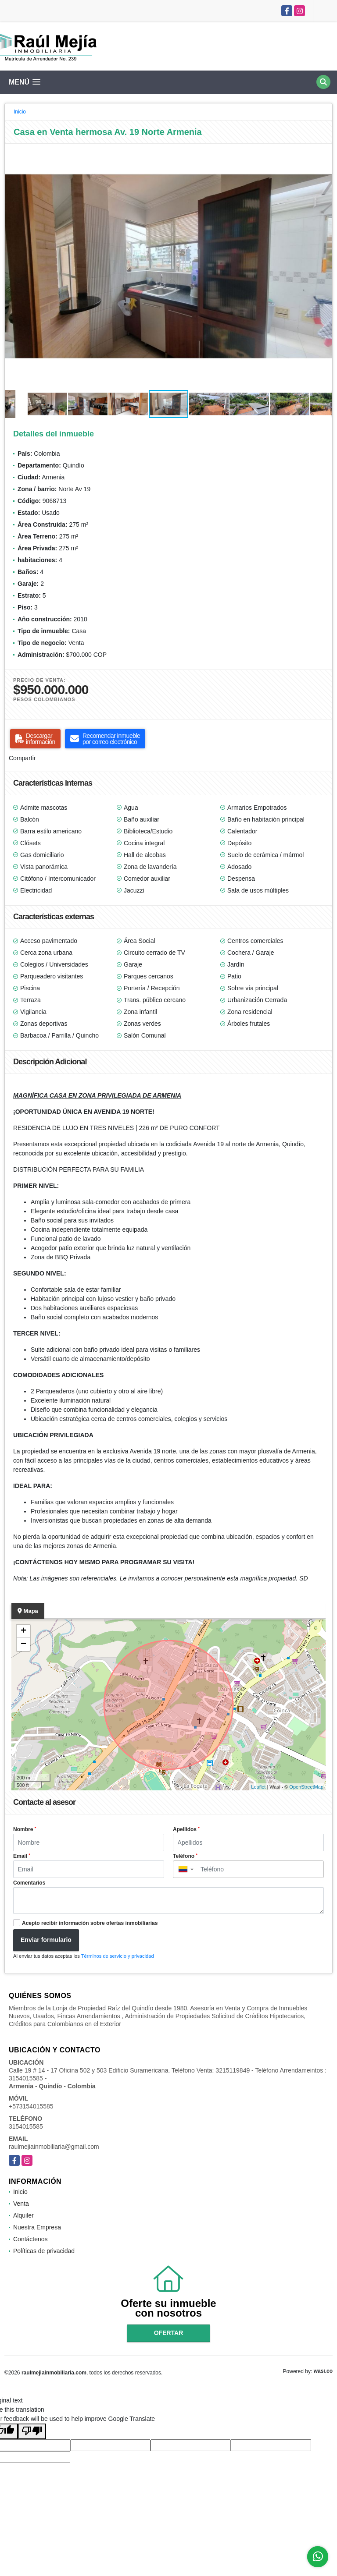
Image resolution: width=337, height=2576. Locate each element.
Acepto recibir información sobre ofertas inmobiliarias (90, 1923)
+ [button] (23, 1631)
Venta (21, 2203)
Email (21, 1856)
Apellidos (186, 1829)
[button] (324, 152)
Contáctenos (30, 2239)
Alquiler (23, 2215)
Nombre (24, 1829)
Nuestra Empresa (37, 2227)
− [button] (23, 1644)
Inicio (20, 112)
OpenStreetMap (306, 1786)
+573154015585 (31, 2106)
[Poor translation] (32, 2431)
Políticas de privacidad (44, 2250)
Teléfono (185, 1856)
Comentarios (29, 1883)
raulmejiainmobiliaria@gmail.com (54, 2146)
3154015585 (26, 2126)
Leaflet (258, 1786)
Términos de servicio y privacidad (117, 1956)
